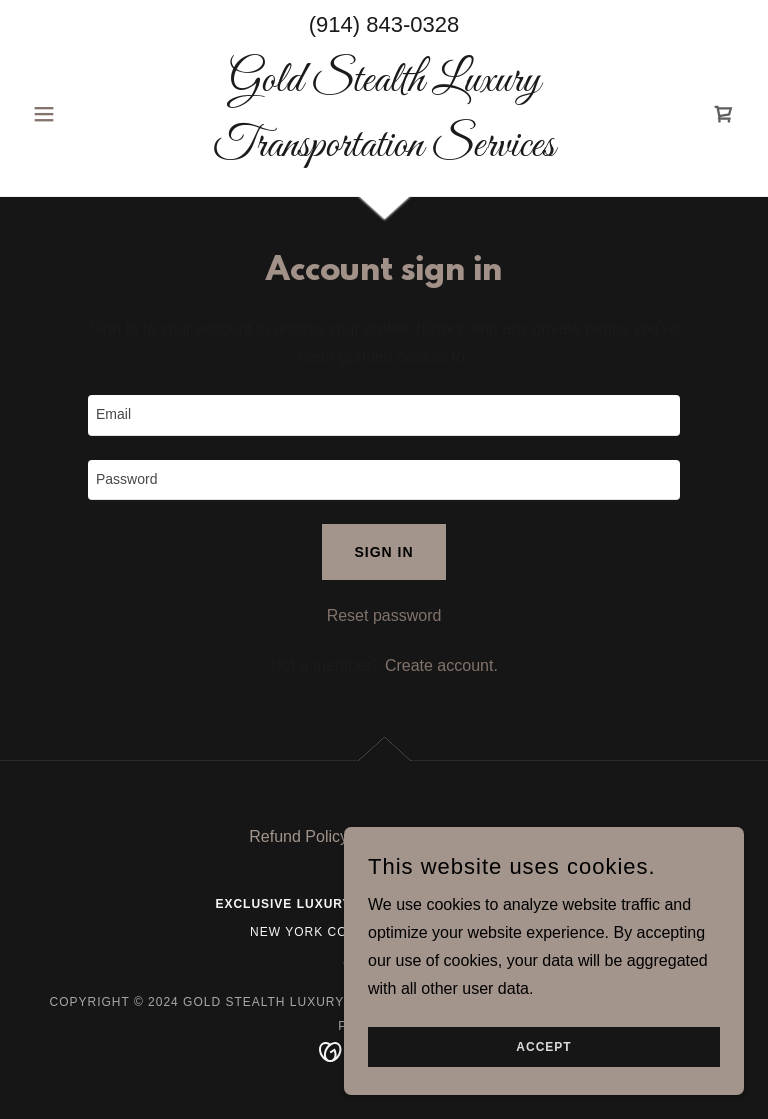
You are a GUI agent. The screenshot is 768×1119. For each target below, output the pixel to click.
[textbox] (384, 415)
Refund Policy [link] (298, 836)
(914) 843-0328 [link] (384, 24)
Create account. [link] (441, 665)
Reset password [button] (384, 615)
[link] (384, 150)
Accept (543, 1047)
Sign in (383, 552)
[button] (78, 114)
